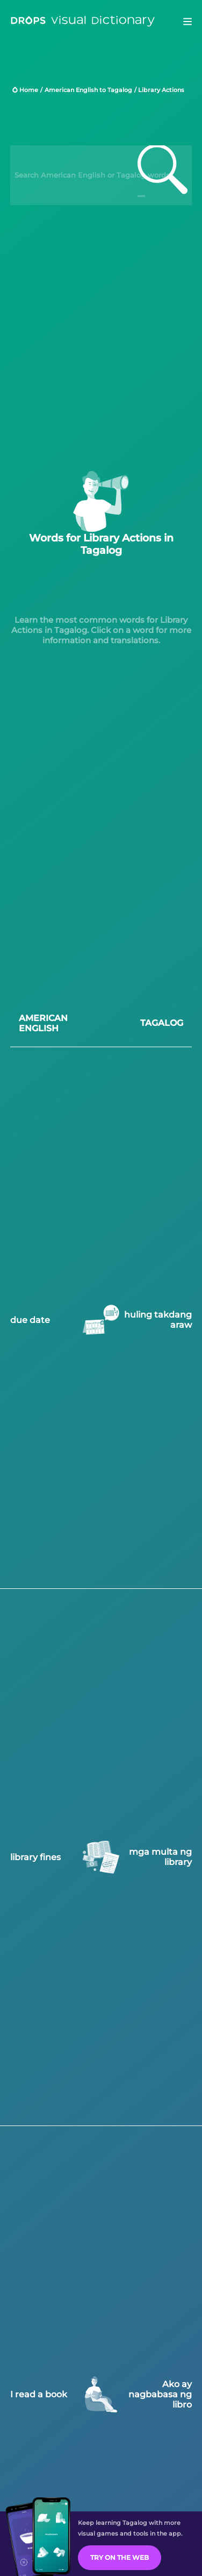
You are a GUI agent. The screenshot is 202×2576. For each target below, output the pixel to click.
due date (30, 1319)
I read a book (38, 2393)
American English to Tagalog (88, 90)
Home (28, 90)
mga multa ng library (160, 1856)
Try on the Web (119, 2557)
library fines (35, 1856)
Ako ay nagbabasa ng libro (160, 2393)
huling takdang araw (158, 1318)
